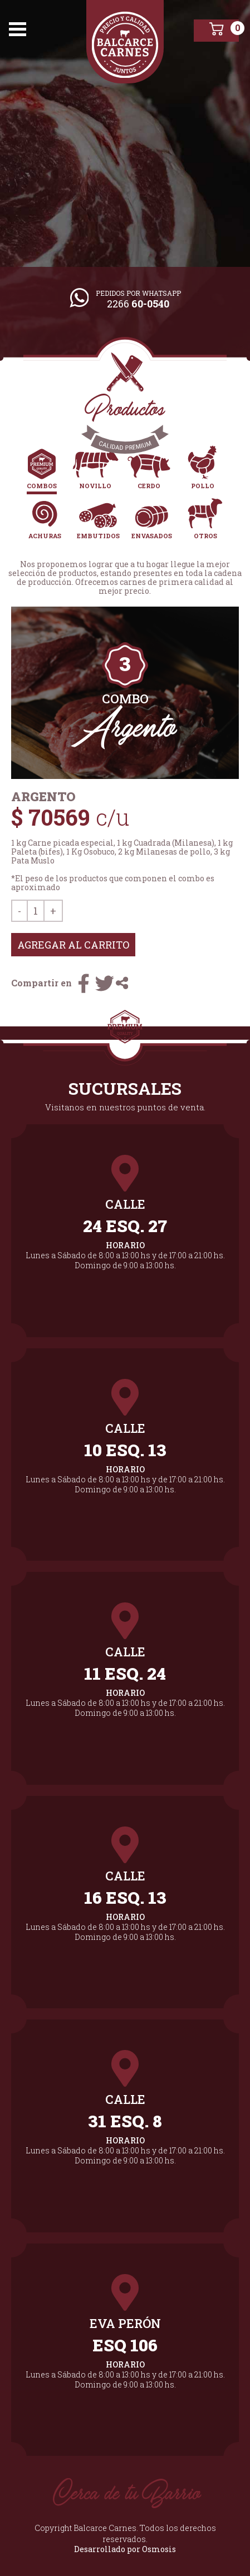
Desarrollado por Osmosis (125, 2549)
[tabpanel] (125, 693)
